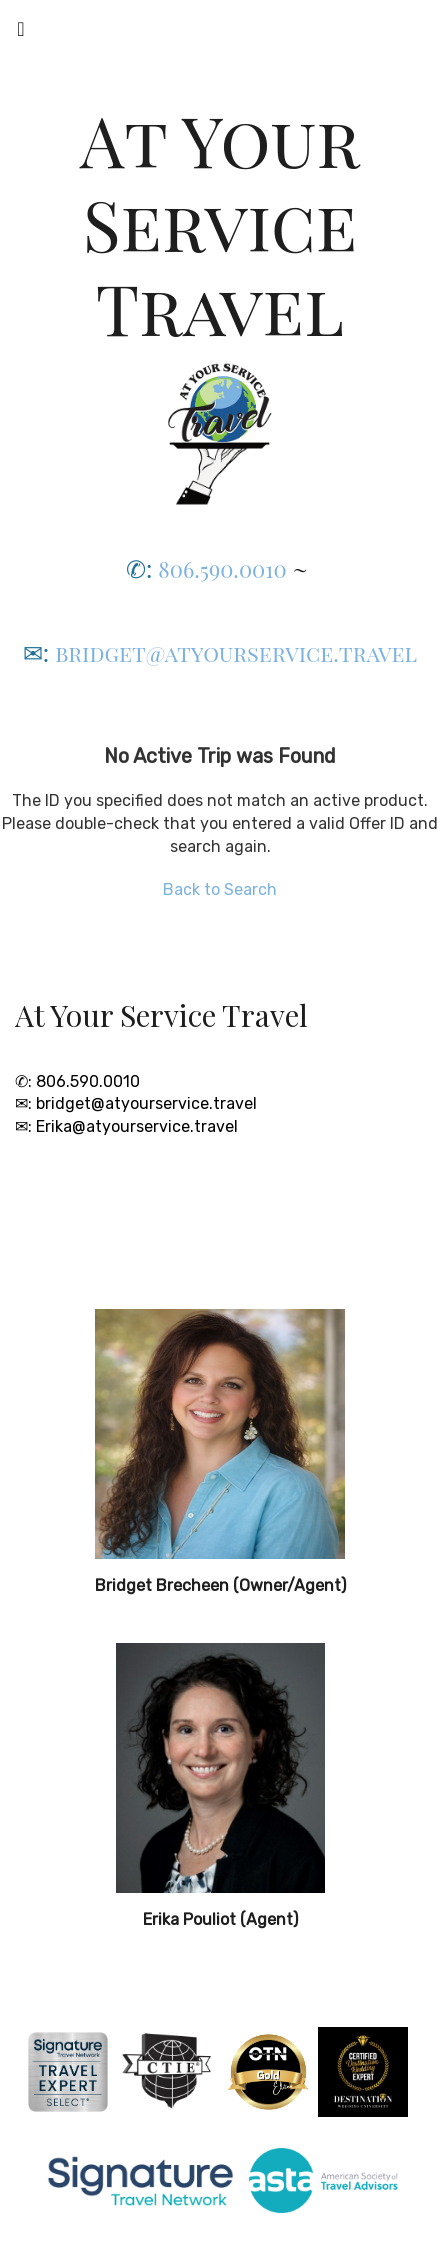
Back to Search (220, 889)
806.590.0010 (222, 569)
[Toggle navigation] (21, 34)
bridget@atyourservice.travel (236, 653)
